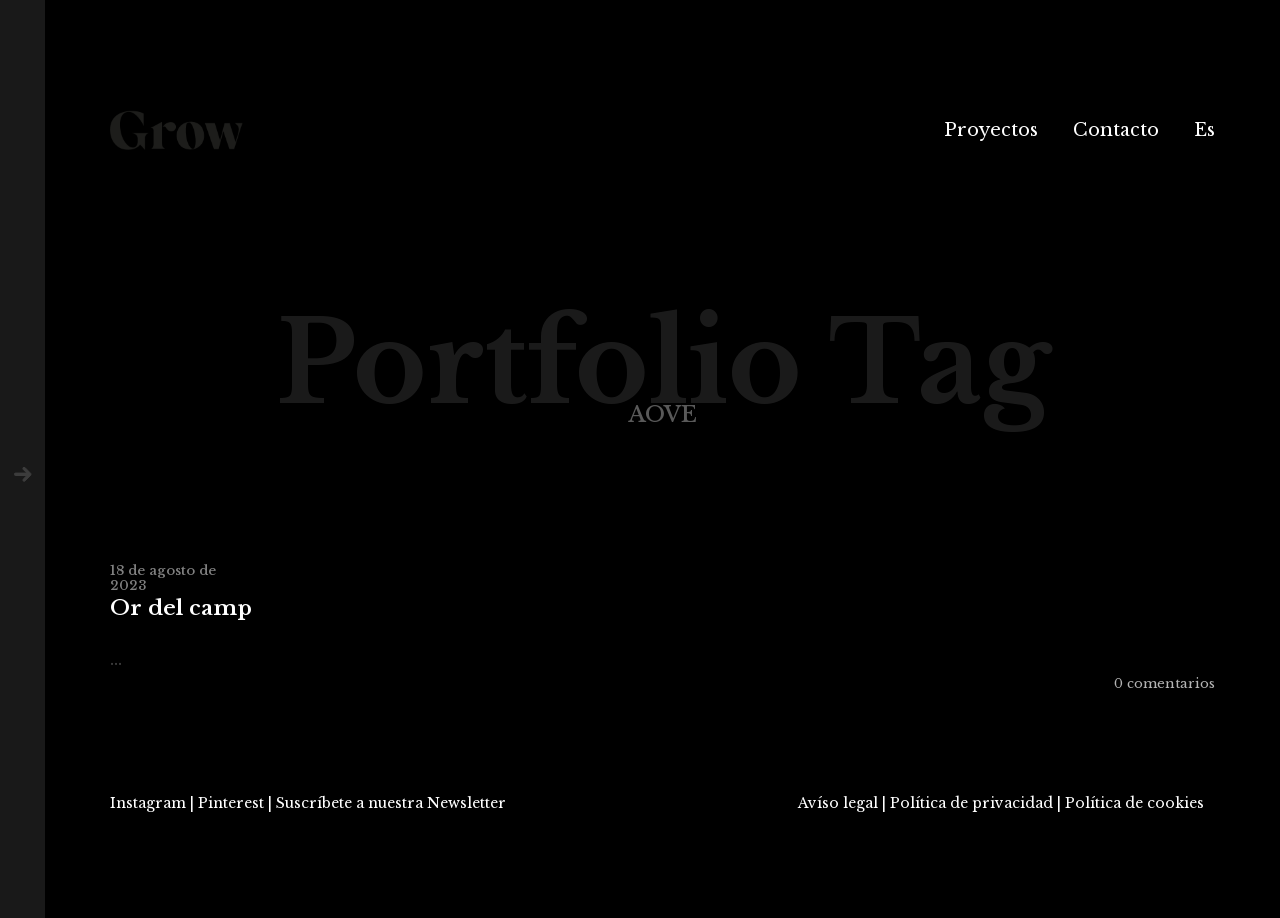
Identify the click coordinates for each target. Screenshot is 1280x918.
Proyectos (991, 130)
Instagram (148, 803)
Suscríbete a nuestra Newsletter (391, 803)
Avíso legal (838, 803)
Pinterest (231, 803)
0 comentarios (1164, 683)
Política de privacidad (971, 803)
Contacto (1116, 130)
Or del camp (181, 608)
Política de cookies (1134, 803)
